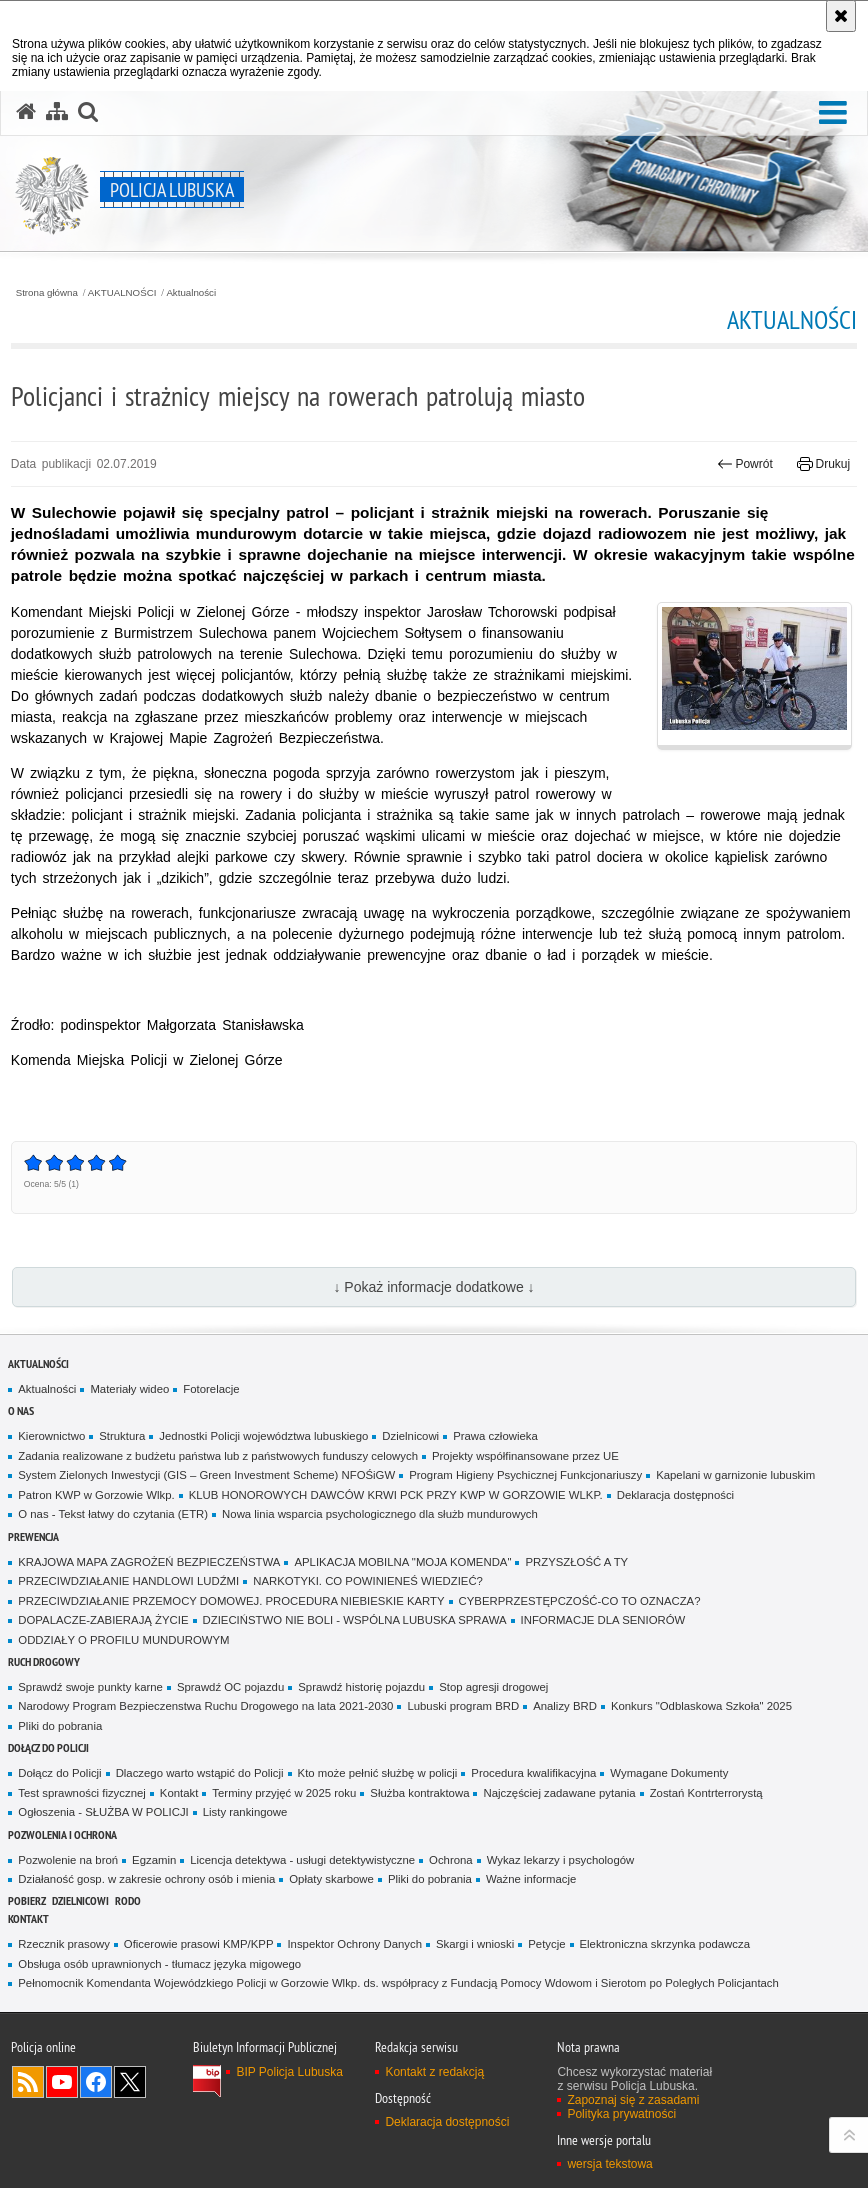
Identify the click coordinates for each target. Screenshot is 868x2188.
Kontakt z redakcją (434, 2072)
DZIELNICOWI (80, 1900)
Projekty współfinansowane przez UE (525, 1456)
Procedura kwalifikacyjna (533, 1773)
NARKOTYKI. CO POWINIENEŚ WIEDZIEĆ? (368, 1581)
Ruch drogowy (44, 1661)
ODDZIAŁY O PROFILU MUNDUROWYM (123, 1640)
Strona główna (47, 293)
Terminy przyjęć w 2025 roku (284, 1793)
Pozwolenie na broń (68, 1860)
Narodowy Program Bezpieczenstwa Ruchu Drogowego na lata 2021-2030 (205, 1706)
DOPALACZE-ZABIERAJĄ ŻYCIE (103, 1620)
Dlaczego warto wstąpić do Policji (200, 1773)
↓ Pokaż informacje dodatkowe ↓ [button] (433, 1287)
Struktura (122, 1436)
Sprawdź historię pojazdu (361, 1687)
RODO (128, 1900)
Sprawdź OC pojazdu (230, 1687)
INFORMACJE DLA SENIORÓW (603, 1620)
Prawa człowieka (495, 1436)
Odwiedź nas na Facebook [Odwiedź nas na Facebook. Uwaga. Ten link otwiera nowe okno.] (96, 2082)
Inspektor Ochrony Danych (354, 1944)
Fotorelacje (211, 1389)
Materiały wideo (129, 1389)
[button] (833, 113)
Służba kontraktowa (419, 1793)
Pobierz (27, 1900)
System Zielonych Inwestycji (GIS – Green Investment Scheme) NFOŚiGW (206, 1475)
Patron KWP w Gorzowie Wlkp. (96, 1495)
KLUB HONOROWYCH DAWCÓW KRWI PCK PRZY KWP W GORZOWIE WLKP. (396, 1495)
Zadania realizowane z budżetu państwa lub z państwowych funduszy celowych (218, 1456)
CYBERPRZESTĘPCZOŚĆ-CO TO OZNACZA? (580, 1601)
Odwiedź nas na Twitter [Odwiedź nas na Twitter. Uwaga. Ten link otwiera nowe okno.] (130, 2082)
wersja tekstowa (609, 2164)
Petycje (546, 1944)
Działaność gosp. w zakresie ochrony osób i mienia (146, 1879)
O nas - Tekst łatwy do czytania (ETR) (113, 1514)
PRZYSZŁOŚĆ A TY (576, 1562)
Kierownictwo (51, 1436)
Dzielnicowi (410, 1436)
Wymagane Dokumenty (669, 1773)
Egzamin (154, 1860)
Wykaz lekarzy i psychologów (561, 1860)
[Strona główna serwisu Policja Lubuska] (26, 112)
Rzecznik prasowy (64, 1944)
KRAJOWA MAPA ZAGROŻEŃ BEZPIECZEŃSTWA (149, 1562)
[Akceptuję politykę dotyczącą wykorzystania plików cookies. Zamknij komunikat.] (841, 16)
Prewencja (33, 1536)
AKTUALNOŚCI (122, 293)
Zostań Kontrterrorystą (706, 1793)
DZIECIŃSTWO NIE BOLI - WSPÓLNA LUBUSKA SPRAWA (355, 1620)
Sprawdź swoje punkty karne (90, 1687)
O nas (21, 1410)
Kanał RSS (28, 2082)
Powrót (745, 464)
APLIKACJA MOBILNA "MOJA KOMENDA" (402, 1562)
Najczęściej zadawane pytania (559, 1793)
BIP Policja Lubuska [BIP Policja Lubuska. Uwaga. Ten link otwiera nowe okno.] (289, 2072)
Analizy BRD (565, 1706)
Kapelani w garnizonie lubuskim (735, 1475)
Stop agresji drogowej (493, 1687)
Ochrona (451, 1860)
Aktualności (191, 293)
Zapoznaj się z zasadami (633, 2100)
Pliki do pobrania (60, 1726)
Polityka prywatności (621, 2114)
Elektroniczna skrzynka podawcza (665, 1944)
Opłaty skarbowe (331, 1879)
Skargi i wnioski (475, 1944)
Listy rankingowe (245, 1812)
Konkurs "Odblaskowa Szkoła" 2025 (701, 1706)
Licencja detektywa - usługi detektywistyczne (302, 1860)
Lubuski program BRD (463, 1706)
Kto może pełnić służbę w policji (378, 1773)
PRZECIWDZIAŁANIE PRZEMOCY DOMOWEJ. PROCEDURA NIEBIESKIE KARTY (231, 1601)
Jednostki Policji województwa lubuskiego (263, 1436)
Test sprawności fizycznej (82, 1793)
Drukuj (823, 464)
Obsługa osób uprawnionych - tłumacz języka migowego (159, 1964)
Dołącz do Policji (48, 1747)
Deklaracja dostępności (675, 1495)
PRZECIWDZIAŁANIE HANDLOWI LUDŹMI (128, 1581)
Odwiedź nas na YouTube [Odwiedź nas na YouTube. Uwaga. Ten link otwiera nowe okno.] (62, 2082)
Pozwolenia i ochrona (62, 1834)
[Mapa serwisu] (57, 112)
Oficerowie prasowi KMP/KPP (199, 1944)
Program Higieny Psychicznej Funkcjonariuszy (525, 1475)
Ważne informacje (531, 1879)
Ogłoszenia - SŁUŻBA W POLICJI (103, 1812)
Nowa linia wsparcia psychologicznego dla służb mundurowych (380, 1514)
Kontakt (179, 1793)
